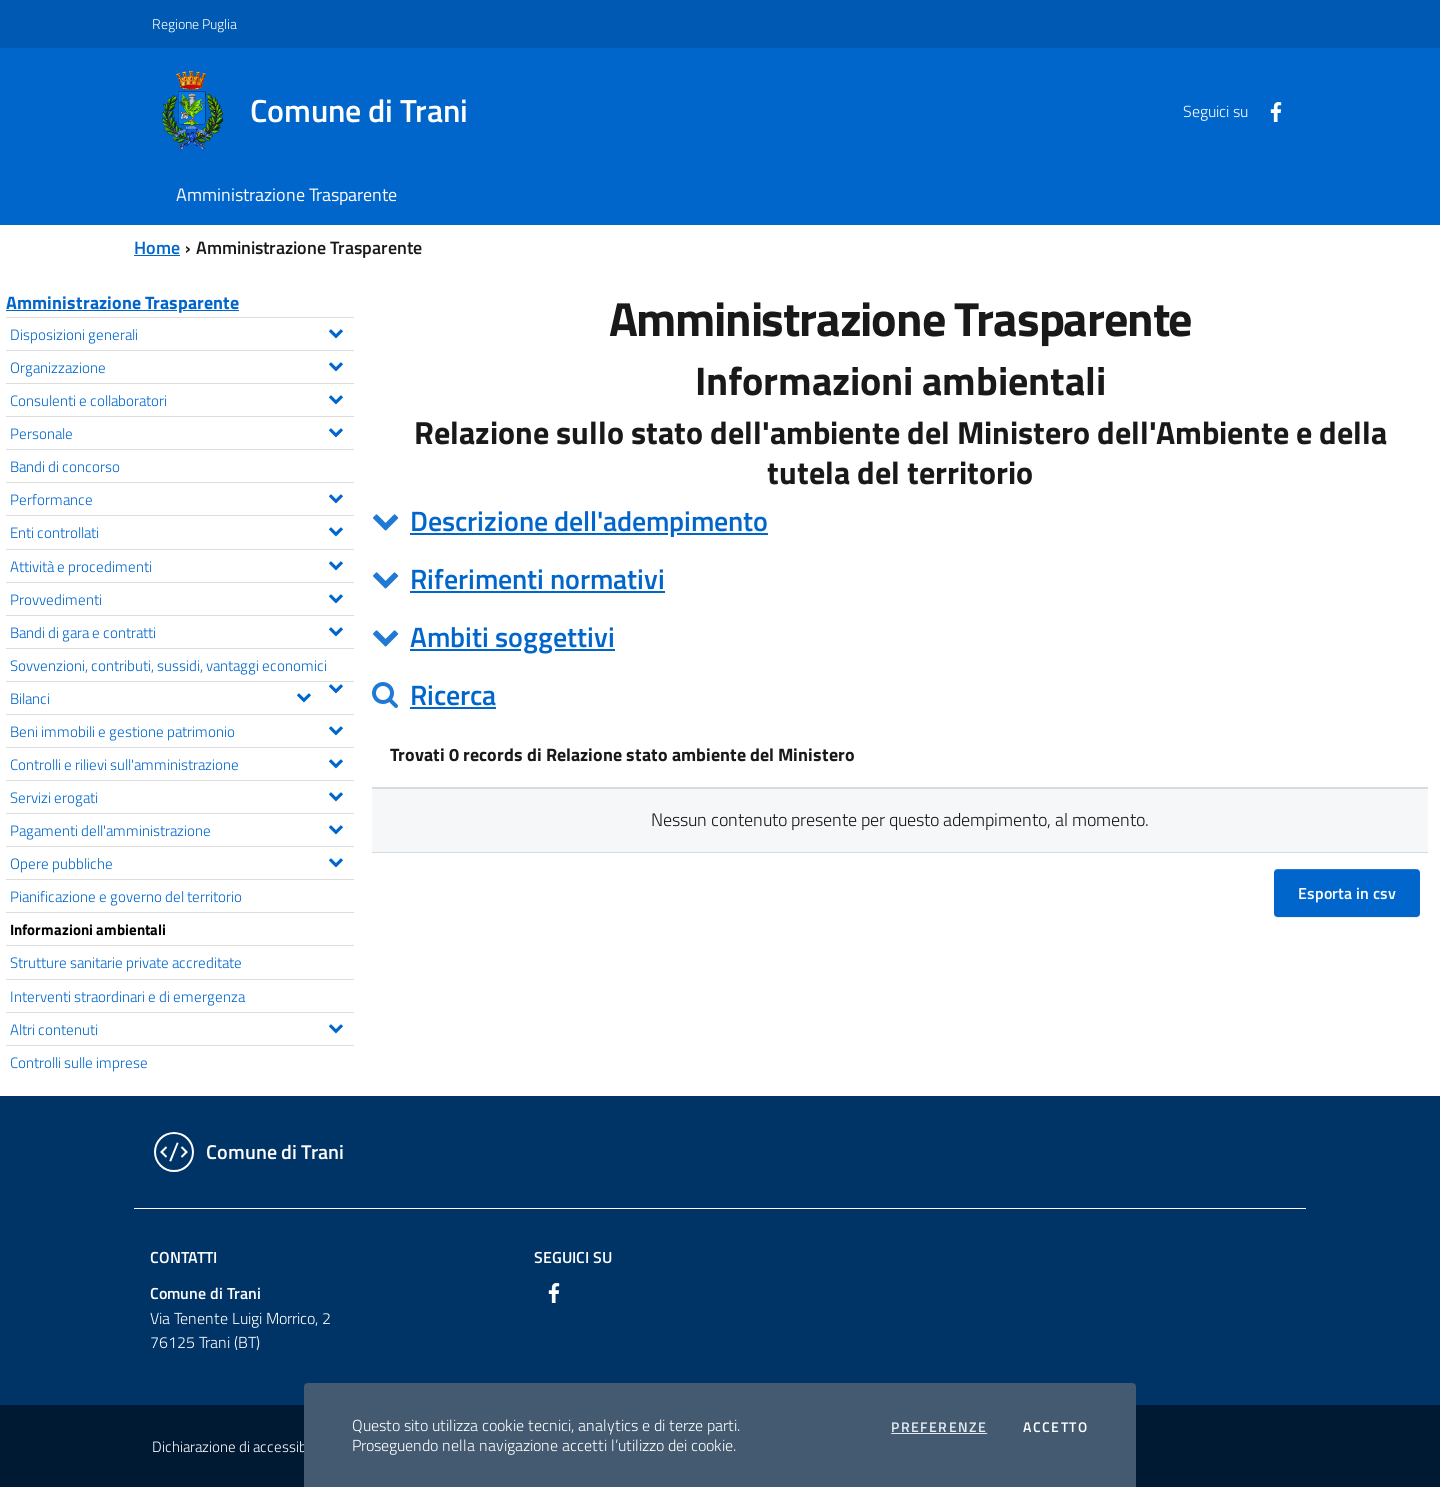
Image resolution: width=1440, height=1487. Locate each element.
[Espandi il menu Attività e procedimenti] (335, 563)
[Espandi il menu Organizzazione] (335, 364)
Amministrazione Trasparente (122, 302)
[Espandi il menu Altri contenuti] (335, 1026)
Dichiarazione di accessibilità (240, 1446)
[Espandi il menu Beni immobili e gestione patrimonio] (335, 728)
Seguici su (573, 1257)
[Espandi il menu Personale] (335, 430)
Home (157, 247)
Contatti (183, 1257)
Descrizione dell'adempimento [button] (589, 520)
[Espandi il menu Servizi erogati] (335, 794)
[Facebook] (1268, 110)
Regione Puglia (194, 23)
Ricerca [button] (453, 694)
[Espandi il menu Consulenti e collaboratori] (335, 397)
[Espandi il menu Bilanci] (303, 695)
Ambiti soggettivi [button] (512, 636)
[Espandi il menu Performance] (335, 496)
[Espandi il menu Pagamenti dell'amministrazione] (335, 827)
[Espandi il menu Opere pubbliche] (335, 860)
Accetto (1055, 1427)
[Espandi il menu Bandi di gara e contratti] (335, 629)
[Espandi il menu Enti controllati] (335, 529)
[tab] (900, 521)
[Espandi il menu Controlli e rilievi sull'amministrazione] (335, 761)
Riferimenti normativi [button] (537, 578)
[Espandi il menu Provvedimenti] (335, 596)
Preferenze (939, 1427)
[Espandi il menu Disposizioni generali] (335, 331)
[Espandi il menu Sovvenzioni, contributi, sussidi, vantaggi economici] (335, 686)
